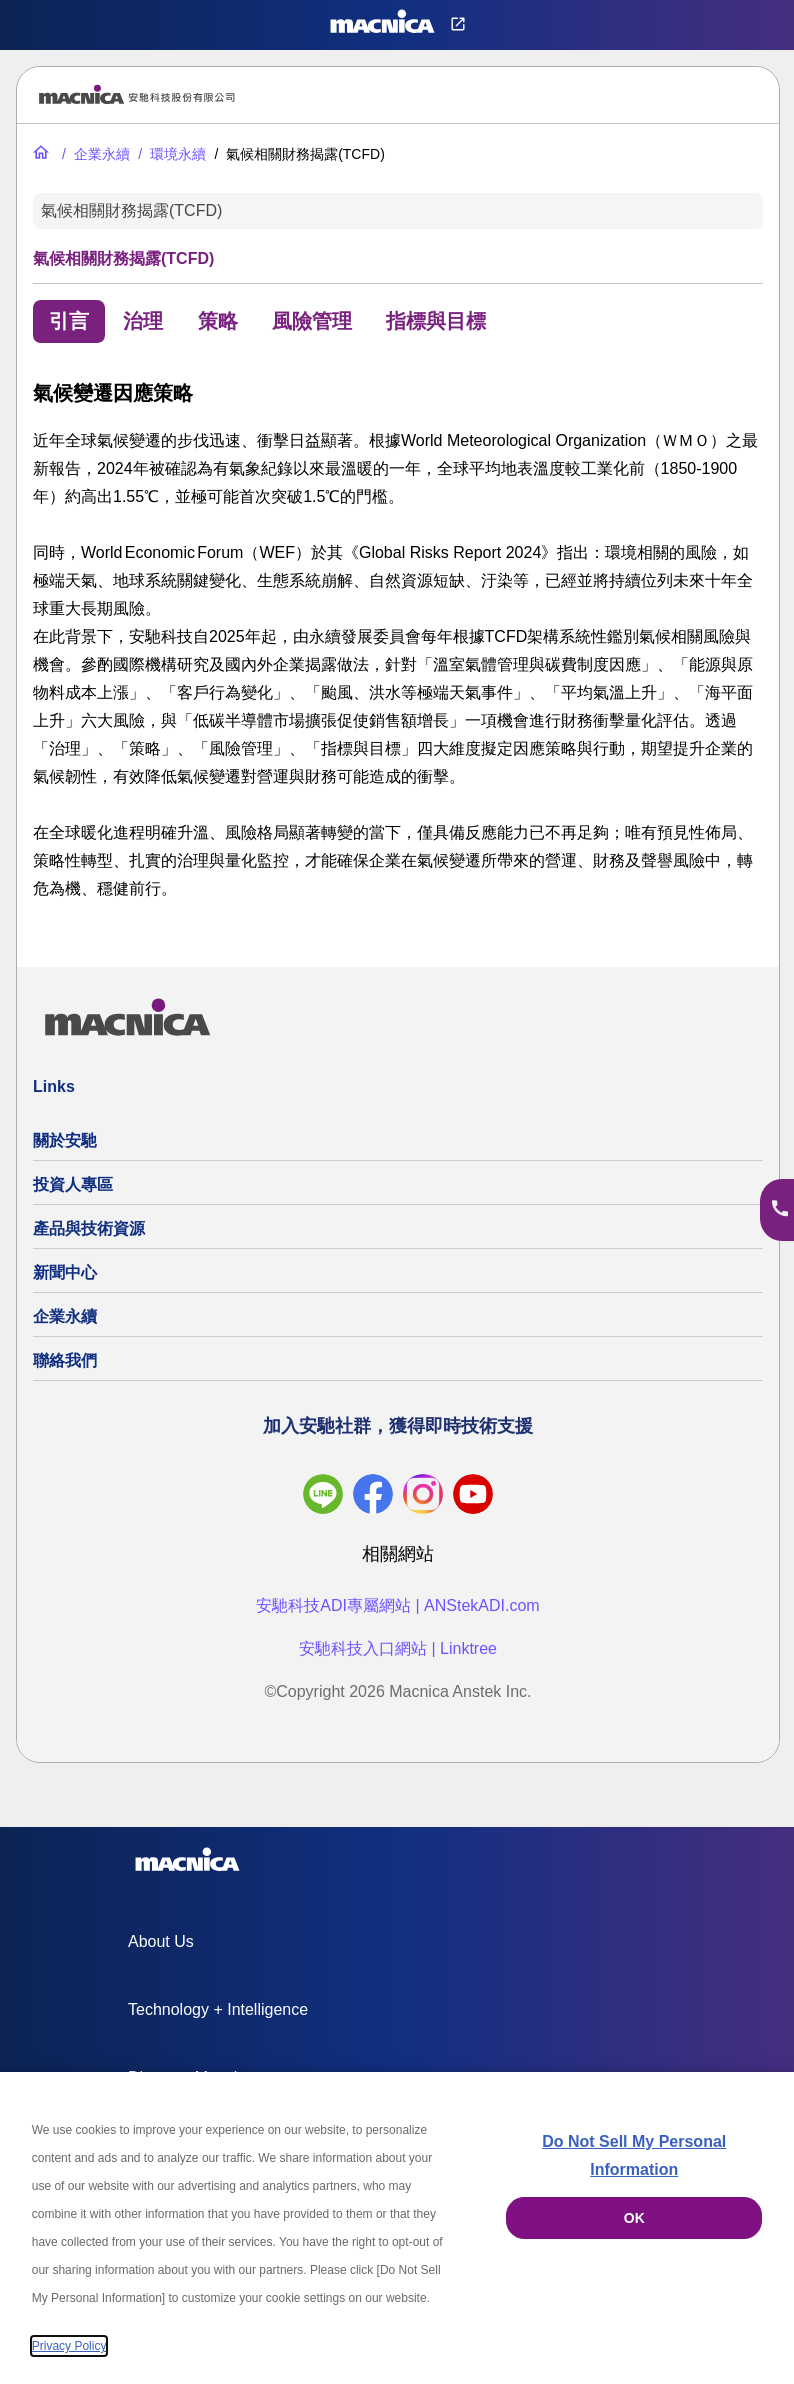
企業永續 (65, 1316)
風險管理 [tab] (312, 321)
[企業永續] (94, 154)
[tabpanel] (398, 639)
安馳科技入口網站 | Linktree (398, 1648)
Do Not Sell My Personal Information (634, 2155)
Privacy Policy (69, 2346)
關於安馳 (65, 1140)
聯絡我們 (65, 1360)
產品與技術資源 (89, 1228)
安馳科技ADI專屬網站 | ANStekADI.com (397, 1605)
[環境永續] (170, 154)
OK (634, 2218)
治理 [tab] (143, 321)
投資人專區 (73, 1184)
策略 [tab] (218, 321)
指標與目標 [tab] (436, 321)
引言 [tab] (69, 321)
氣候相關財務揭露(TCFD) (131, 210)
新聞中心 (65, 1272)
